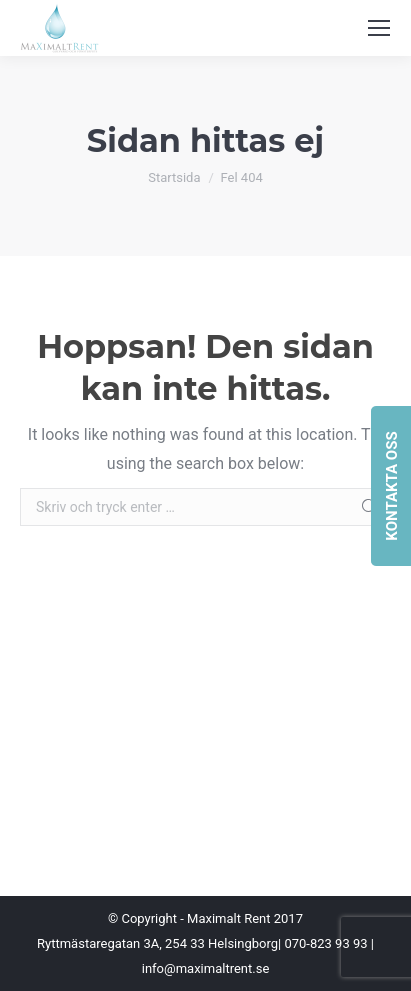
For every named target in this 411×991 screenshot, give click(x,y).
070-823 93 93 (325, 943)
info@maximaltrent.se (206, 968)
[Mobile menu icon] (379, 28)
